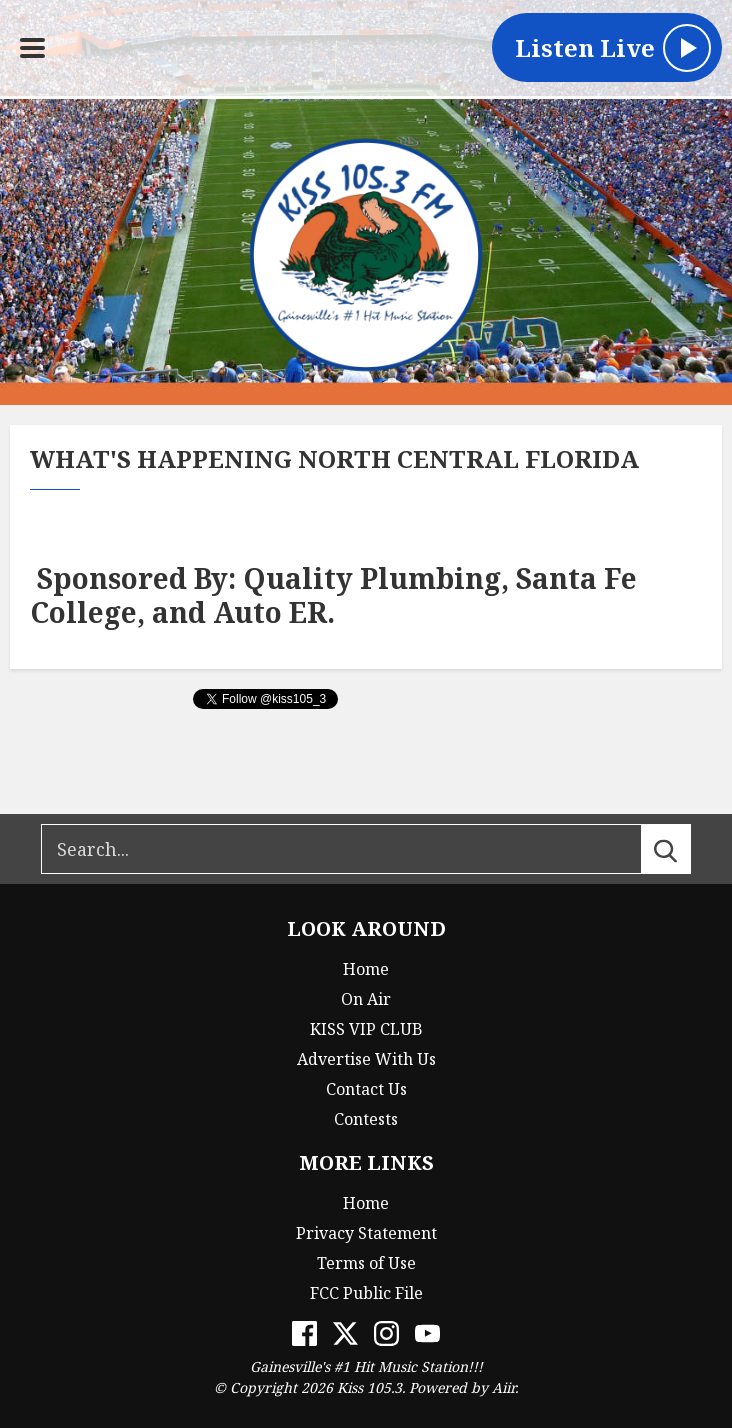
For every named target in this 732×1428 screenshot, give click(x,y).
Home (366, 969)
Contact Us (366, 1089)
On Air (366, 999)
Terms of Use (366, 1263)
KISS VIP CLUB (366, 1029)
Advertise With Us (366, 1059)
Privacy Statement (366, 1233)
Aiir (503, 1387)
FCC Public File (366, 1293)
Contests (366, 1119)
